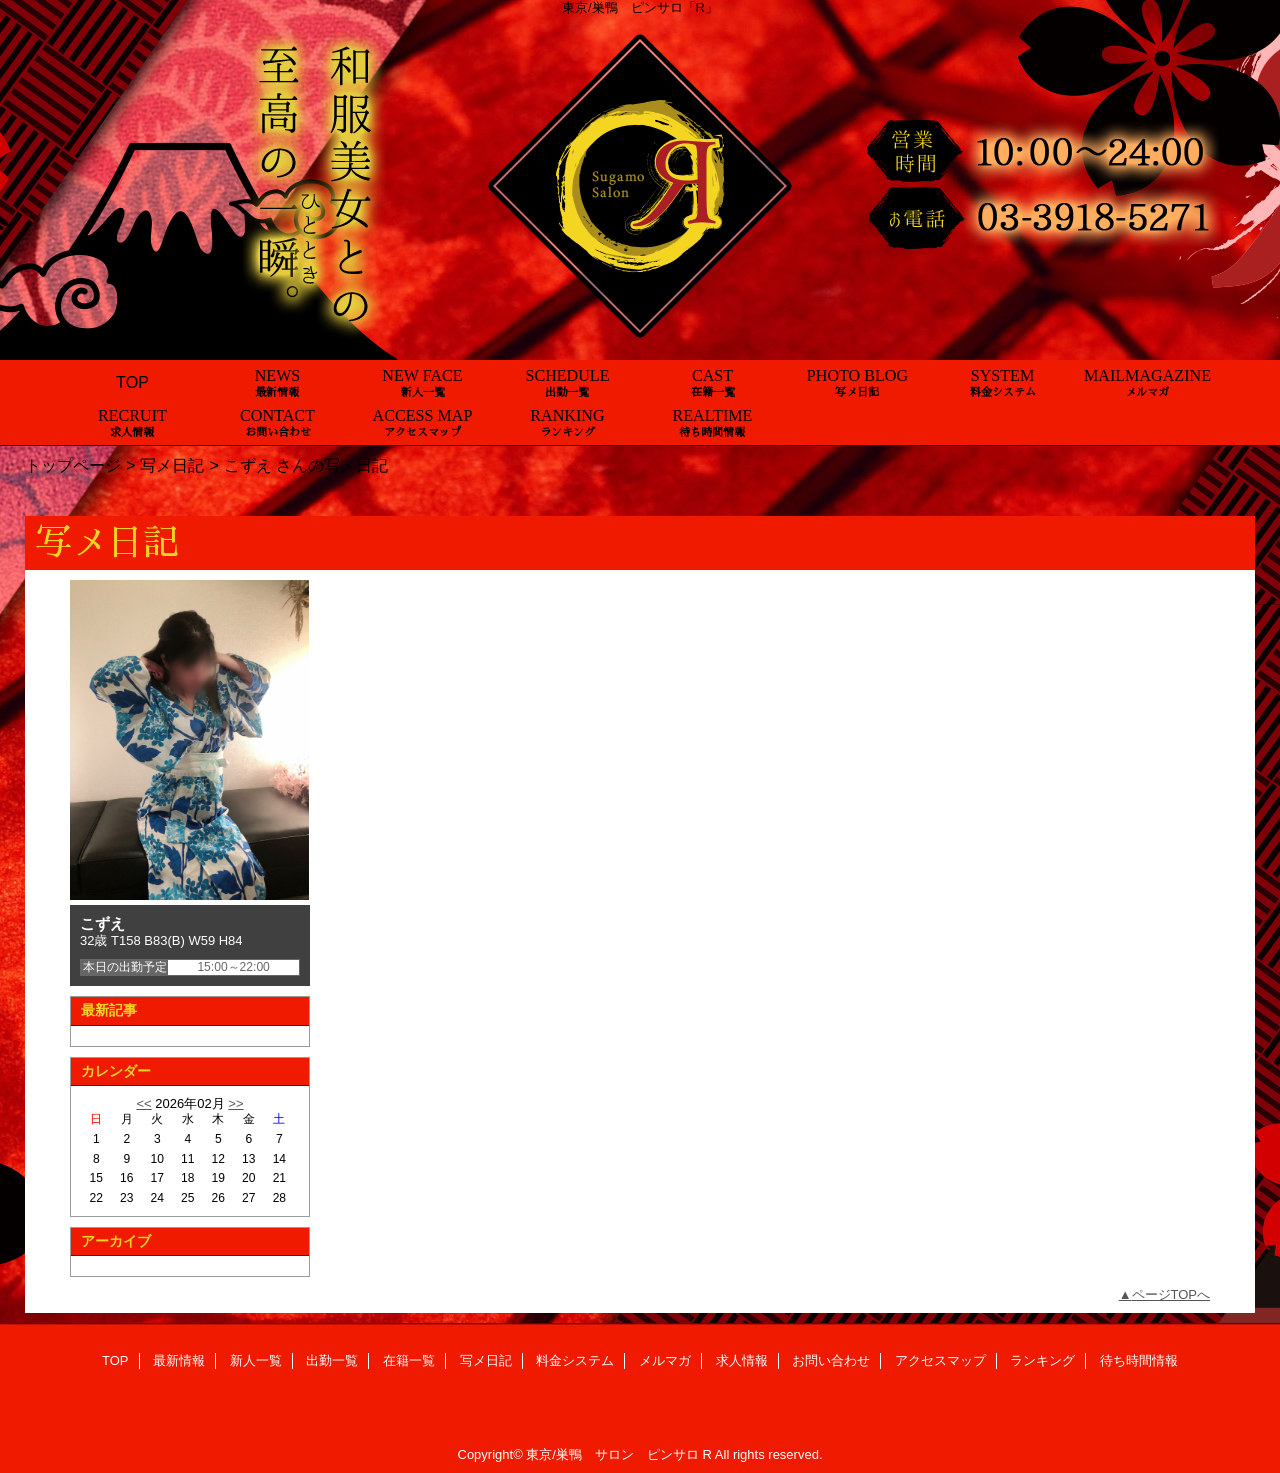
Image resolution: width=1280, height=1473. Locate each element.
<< (143, 1103)
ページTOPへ (1171, 1294)
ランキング (1042, 1360)
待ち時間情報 (1139, 1360)
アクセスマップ (940, 1360)
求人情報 (742, 1360)
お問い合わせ (831, 1360)
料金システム (575, 1360)
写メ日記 (172, 465)
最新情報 (179, 1360)
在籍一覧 (409, 1360)
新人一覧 (256, 1360)
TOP (132, 382)
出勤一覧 (332, 1360)
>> (235, 1103)
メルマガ (665, 1360)
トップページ (73, 465)
